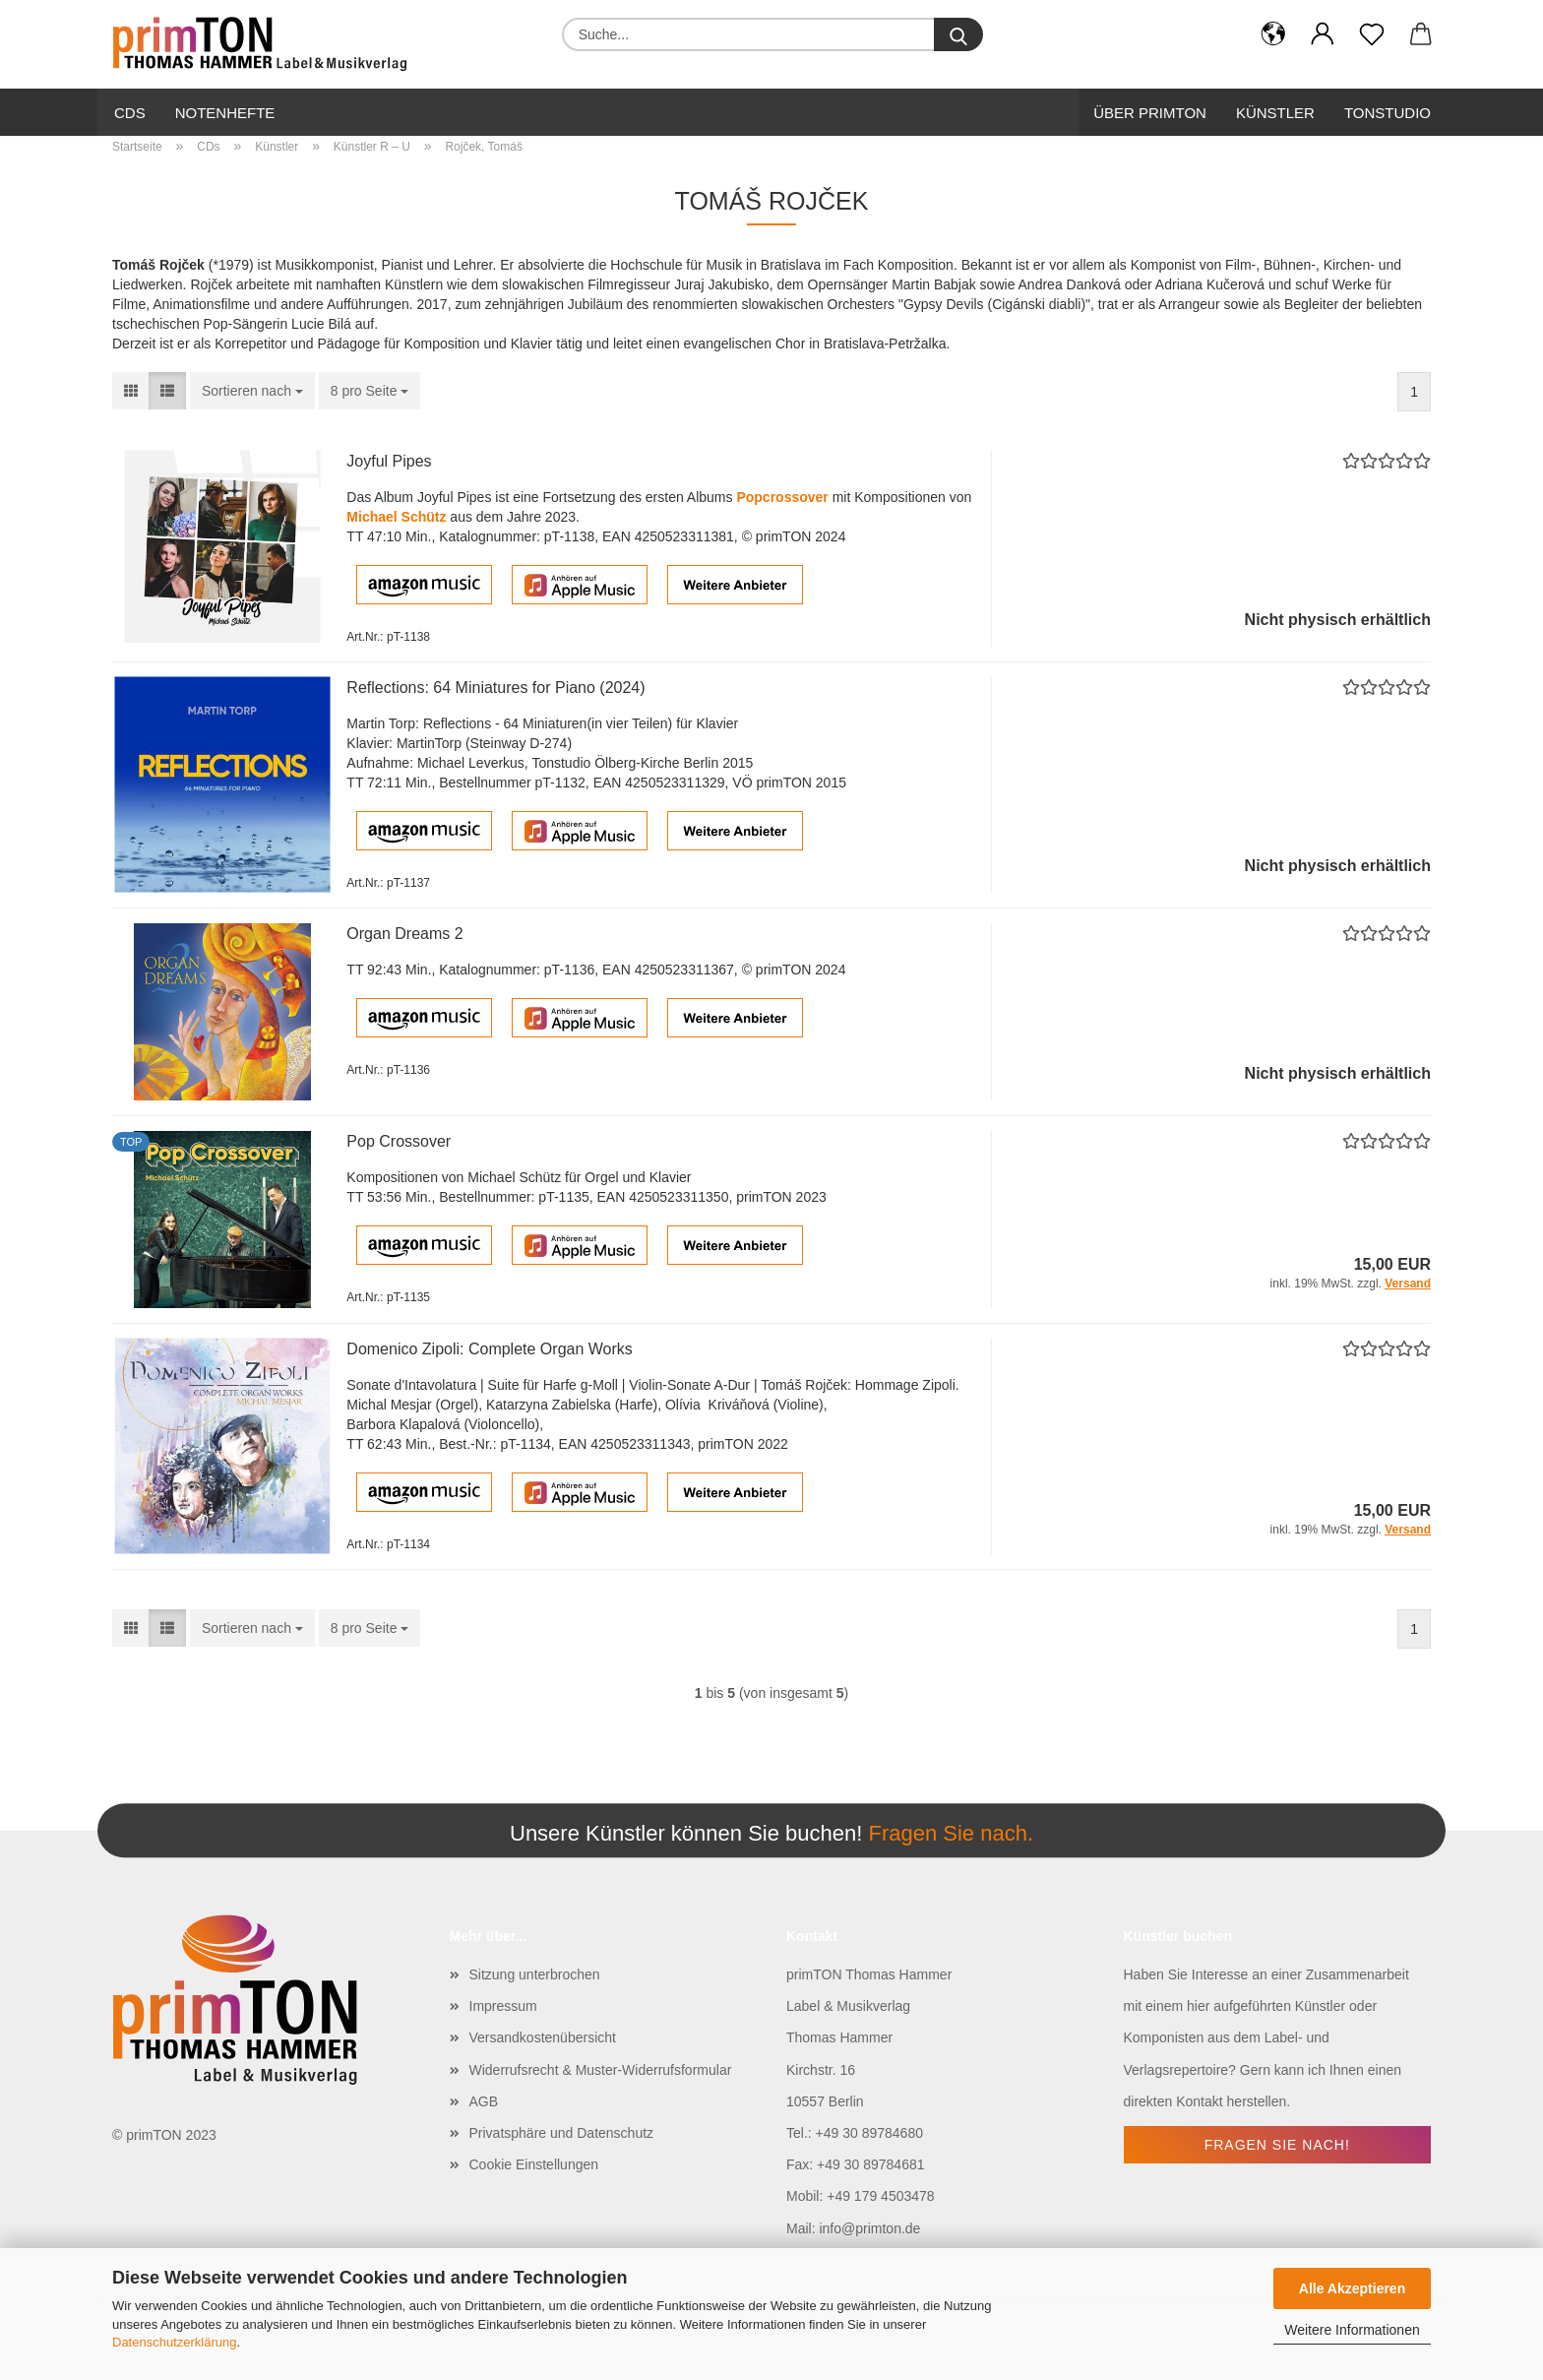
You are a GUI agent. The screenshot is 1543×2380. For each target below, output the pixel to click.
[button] (1273, 34)
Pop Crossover (398, 1141)
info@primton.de (869, 2228)
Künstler (1275, 112)
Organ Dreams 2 (404, 933)
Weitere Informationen (1351, 2330)
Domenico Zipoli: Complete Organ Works (489, 1349)
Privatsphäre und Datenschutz (561, 2133)
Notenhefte (225, 112)
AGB (484, 2101)
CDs (130, 112)
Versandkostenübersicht (542, 2037)
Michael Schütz (396, 517)
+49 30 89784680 (869, 2133)
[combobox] (252, 390)
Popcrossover (782, 497)
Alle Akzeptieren (1352, 2288)
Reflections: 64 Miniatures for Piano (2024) (495, 687)
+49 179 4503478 (880, 2196)
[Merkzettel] (1371, 34)
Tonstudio (1387, 112)
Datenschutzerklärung (174, 2342)
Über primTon (1149, 112)
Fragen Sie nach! (1277, 2145)
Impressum (503, 2006)
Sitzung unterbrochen (534, 1974)
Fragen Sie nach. (950, 1833)
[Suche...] (958, 34)
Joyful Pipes (388, 461)
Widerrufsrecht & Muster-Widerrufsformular (600, 2070)
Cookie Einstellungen (534, 2164)
